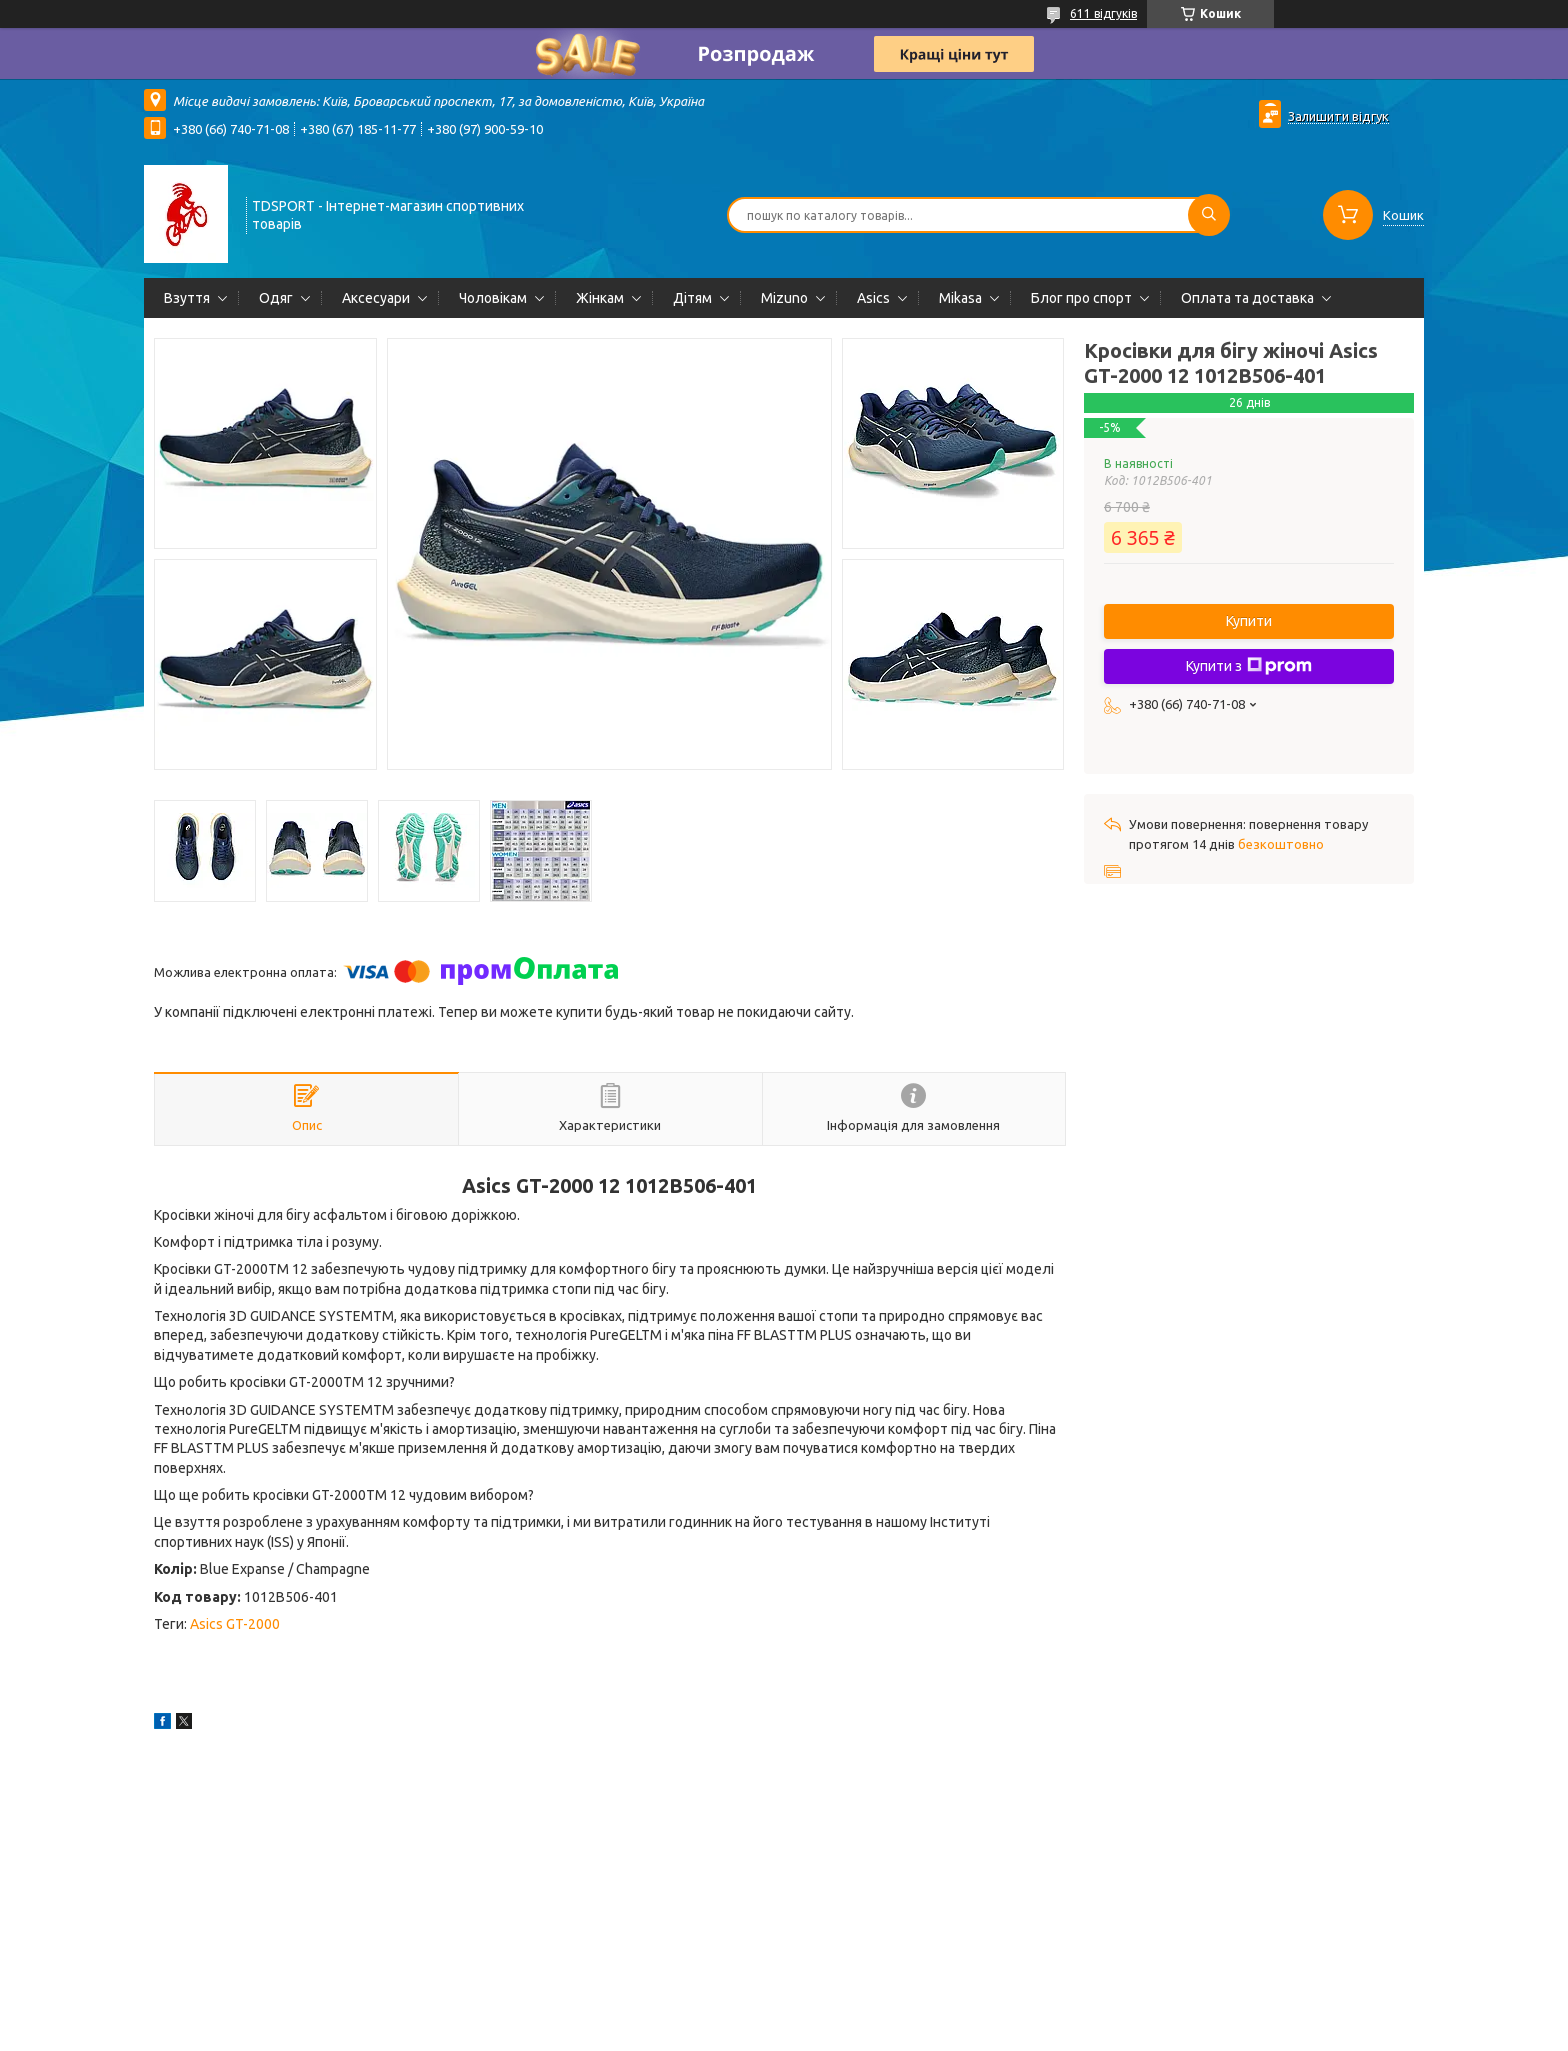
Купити (1249, 621)
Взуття (187, 298)
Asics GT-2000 (235, 1624)
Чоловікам (493, 298)
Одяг (276, 298)
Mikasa (960, 298)
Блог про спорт (1081, 298)
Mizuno (784, 298)
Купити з (1249, 666)
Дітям (692, 298)
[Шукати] (1209, 215)
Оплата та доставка (1247, 298)
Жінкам (600, 298)
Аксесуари (376, 298)
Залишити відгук (1338, 116)
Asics (873, 298)
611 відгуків (1103, 13)
